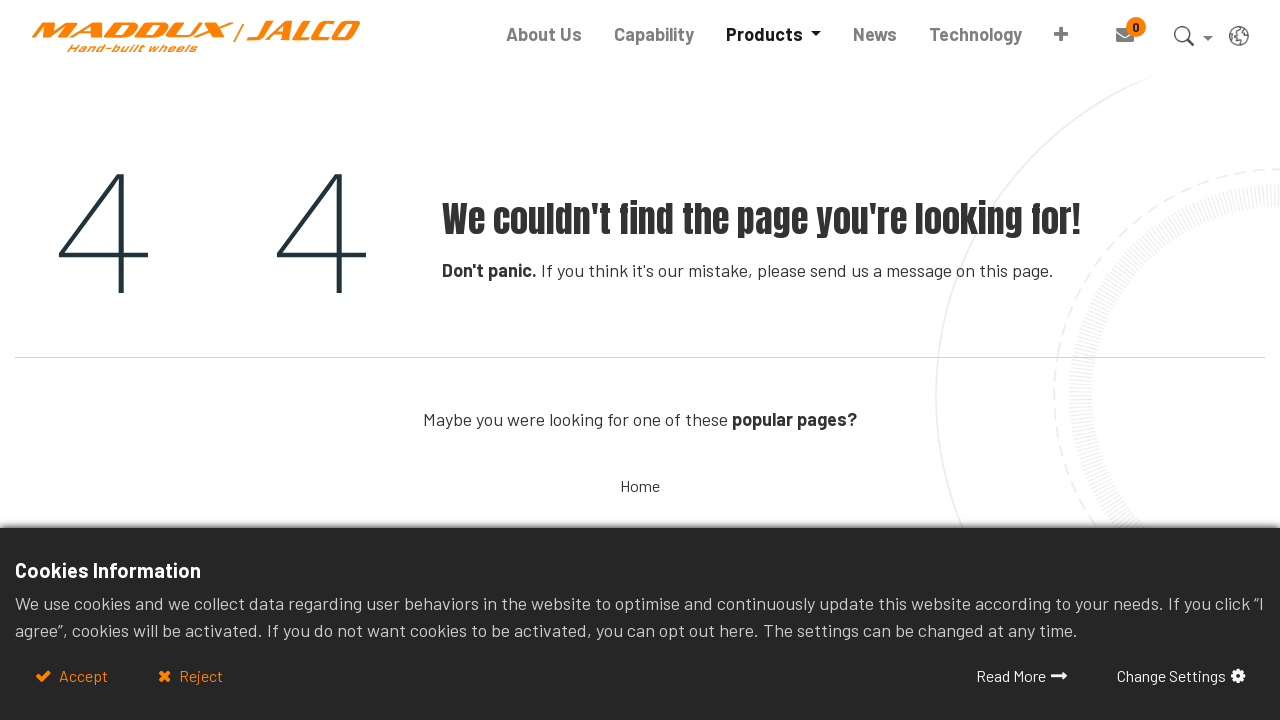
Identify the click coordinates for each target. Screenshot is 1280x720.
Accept (82, 675)
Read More (1011, 675)
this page (1014, 270)
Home (640, 485)
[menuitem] (544, 34)
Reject (199, 675)
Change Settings (1171, 675)
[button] (1061, 34)
